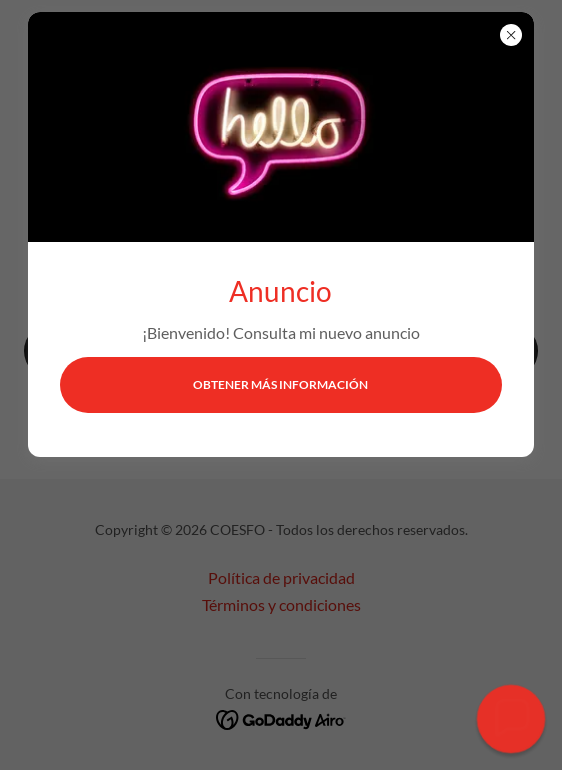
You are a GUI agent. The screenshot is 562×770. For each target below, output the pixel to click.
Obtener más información (280, 384)
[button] (511, 719)
